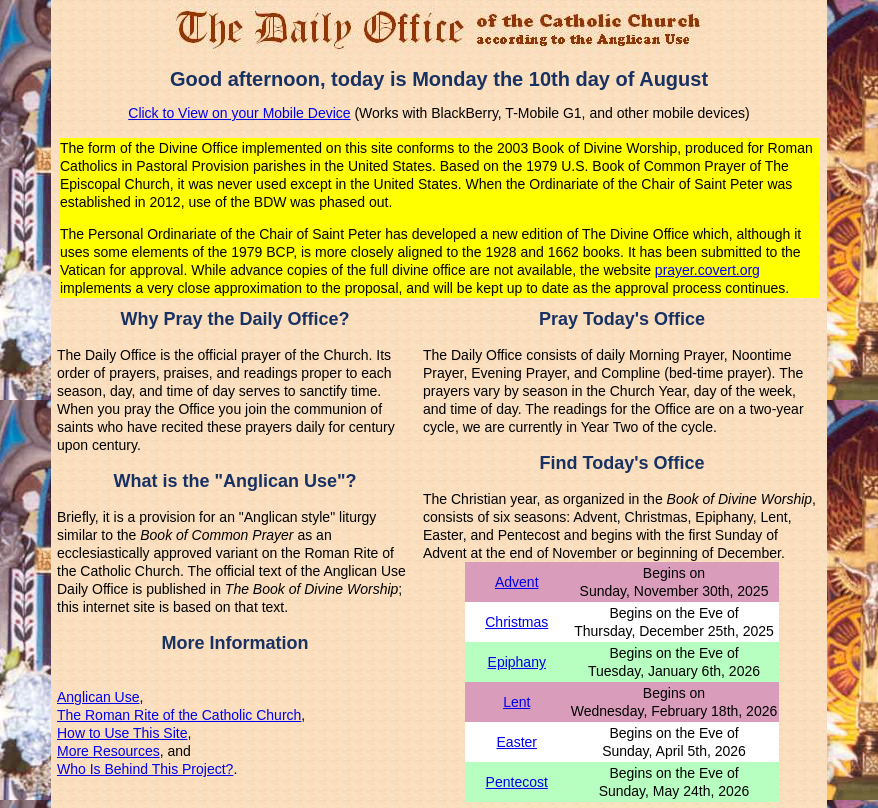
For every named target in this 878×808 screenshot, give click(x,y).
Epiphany (517, 662)
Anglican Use (98, 697)
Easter (517, 742)
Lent (516, 702)
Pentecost (517, 782)
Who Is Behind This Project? (145, 769)
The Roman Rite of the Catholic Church (179, 715)
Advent (517, 582)
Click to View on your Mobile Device (239, 113)
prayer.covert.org (707, 270)
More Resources (108, 751)
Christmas (516, 622)
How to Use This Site (122, 733)
